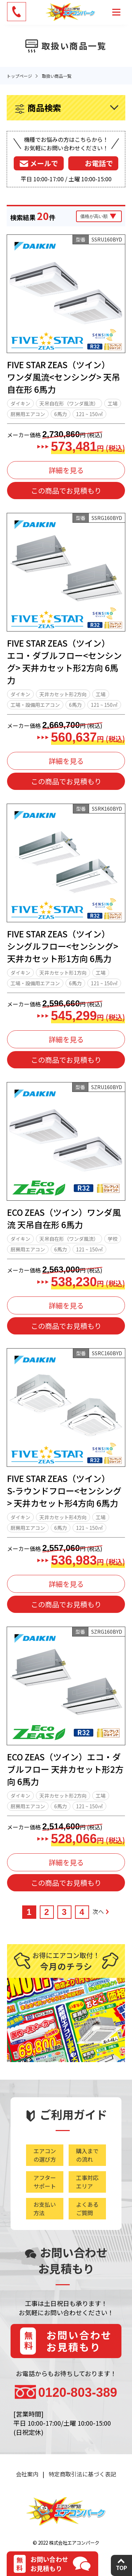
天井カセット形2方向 (63, 694)
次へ (101, 1911)
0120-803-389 (77, 2392)
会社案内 (27, 2474)
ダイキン (20, 403)
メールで (44, 163)
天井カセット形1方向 (63, 972)
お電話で (99, 163)
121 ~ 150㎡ (89, 413)
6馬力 (60, 413)
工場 (113, 403)
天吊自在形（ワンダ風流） (69, 403)
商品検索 (44, 107)
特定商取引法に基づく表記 (82, 2474)
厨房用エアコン (28, 413)
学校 (113, 1238)
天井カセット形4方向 (63, 1517)
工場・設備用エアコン (35, 704)
